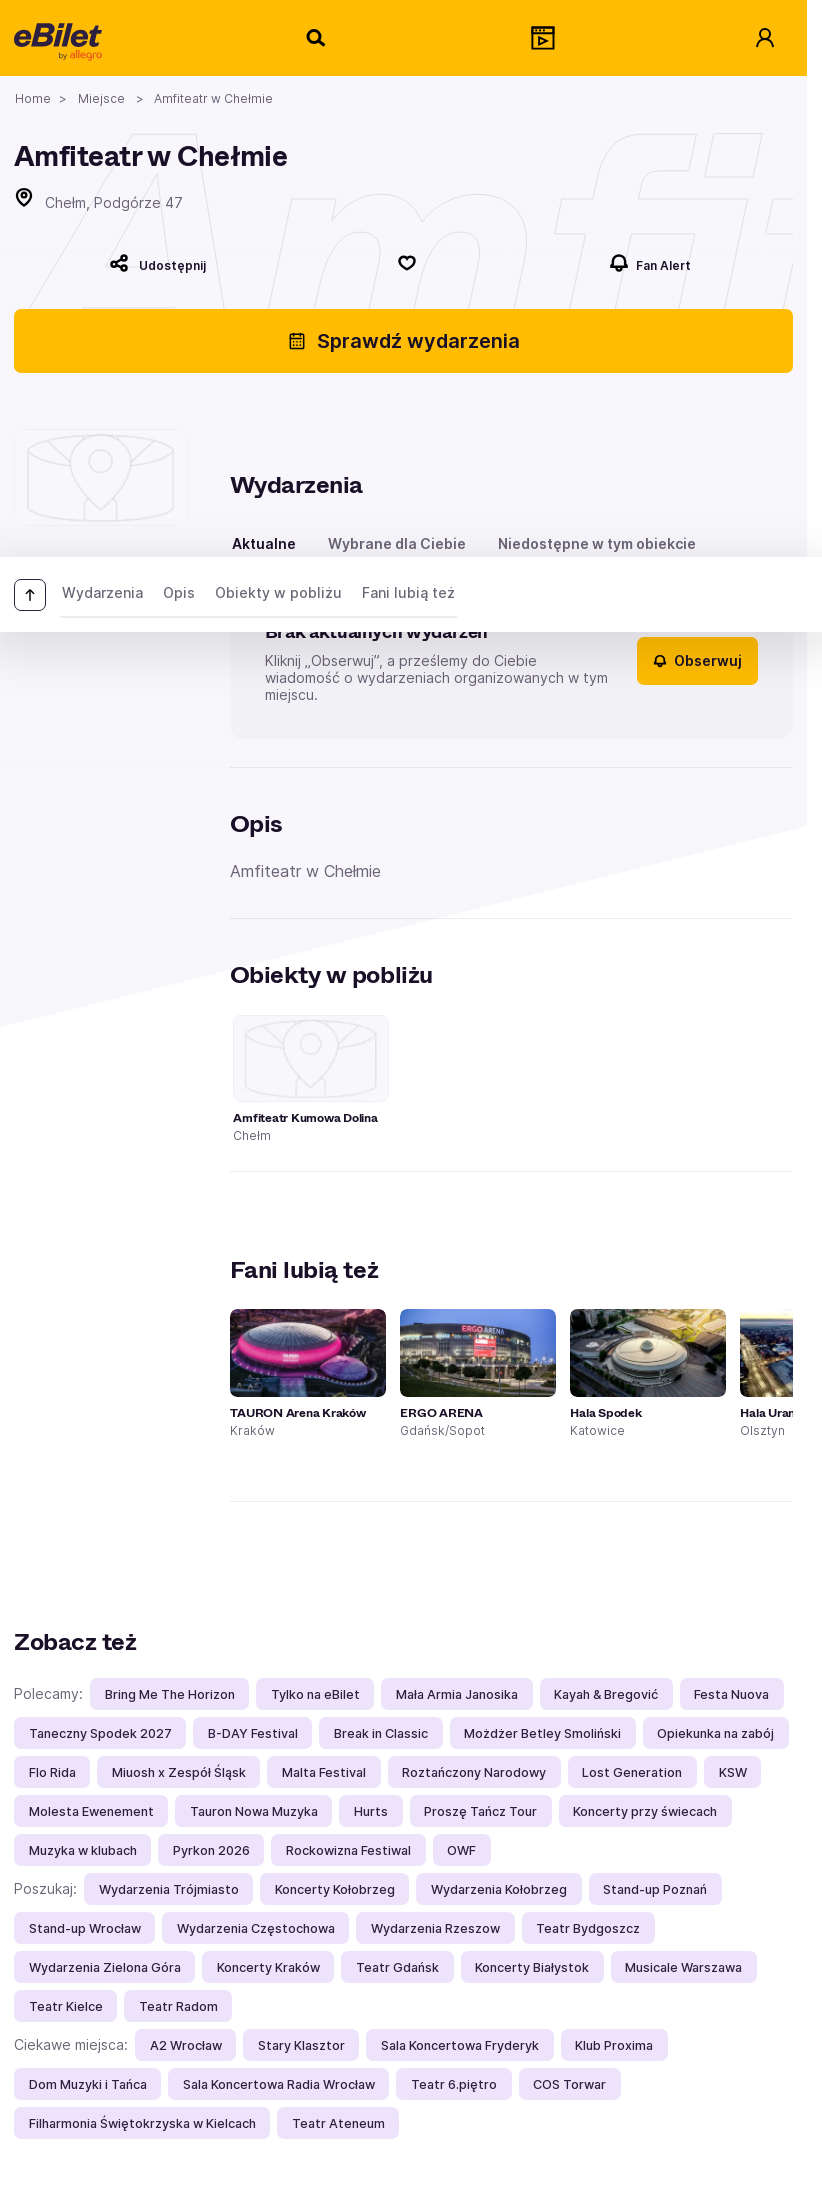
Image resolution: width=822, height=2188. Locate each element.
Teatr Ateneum (338, 2123)
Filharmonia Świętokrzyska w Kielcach (142, 2123)
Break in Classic (381, 1733)
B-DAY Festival (253, 1733)
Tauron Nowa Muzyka (254, 1811)
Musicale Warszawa (683, 1967)
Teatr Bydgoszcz (588, 1928)
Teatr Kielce (66, 2006)
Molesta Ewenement (91, 1811)
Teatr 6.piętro (454, 2084)
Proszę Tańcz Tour (480, 1811)
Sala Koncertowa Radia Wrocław (279, 2084)
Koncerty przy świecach (645, 1811)
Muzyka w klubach (83, 1850)
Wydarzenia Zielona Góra (105, 1967)
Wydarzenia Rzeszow (435, 1928)
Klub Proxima (614, 2045)
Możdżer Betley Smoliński (542, 1733)
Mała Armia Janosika (457, 1694)
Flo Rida (52, 1772)
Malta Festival (324, 1772)
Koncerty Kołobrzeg (335, 1889)
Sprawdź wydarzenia (403, 341)
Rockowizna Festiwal (348, 1850)
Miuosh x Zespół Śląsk (179, 1772)
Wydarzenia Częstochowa (256, 1928)
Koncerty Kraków (268, 1967)
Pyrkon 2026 (211, 1850)
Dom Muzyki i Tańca (88, 2084)
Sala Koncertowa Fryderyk (460, 2045)
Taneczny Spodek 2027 (100, 1733)
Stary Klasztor (301, 2045)
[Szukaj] (317, 38)
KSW (733, 1772)
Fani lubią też (408, 592)
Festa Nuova (731, 1694)
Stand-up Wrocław (85, 1928)
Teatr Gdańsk (397, 1967)
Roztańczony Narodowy (474, 1772)
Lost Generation (632, 1772)
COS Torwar (569, 2084)
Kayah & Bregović (606, 1694)
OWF (461, 1850)
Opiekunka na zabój (715, 1733)
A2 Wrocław (186, 2045)
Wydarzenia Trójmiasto (169, 1889)
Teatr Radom (178, 2006)
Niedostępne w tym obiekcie (597, 543)
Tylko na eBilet (315, 1694)
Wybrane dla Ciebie (397, 543)
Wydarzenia (102, 592)
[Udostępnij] (157, 263)
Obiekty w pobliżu (278, 592)
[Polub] (408, 263)
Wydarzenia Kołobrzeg (499, 1889)
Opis (179, 592)
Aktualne (264, 543)
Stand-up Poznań (655, 1889)
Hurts (371, 1811)
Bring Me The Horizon (170, 1694)
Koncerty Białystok (532, 1967)
